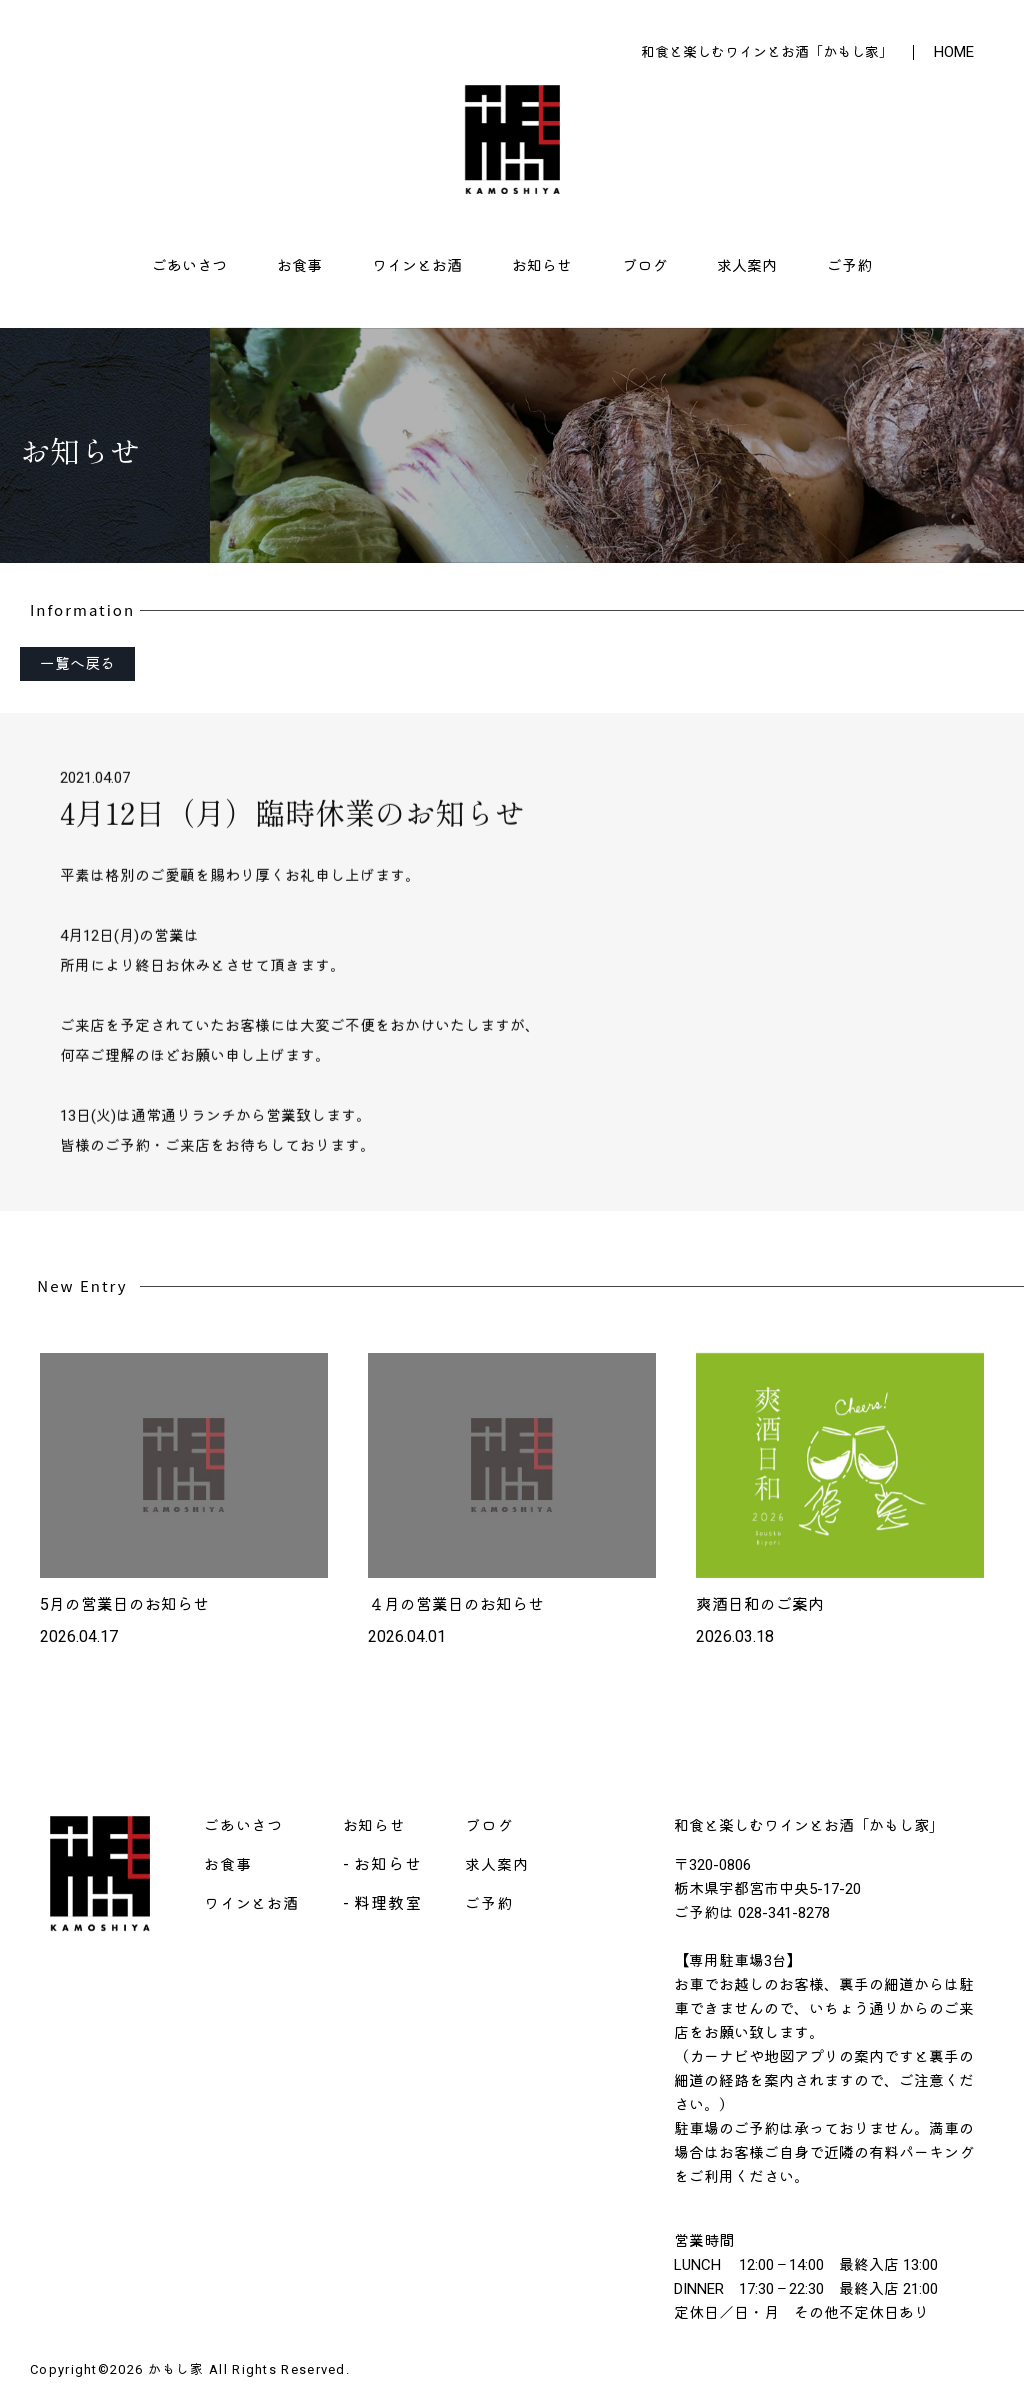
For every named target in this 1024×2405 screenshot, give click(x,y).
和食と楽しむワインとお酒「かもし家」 (767, 52)
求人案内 (747, 266)
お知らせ (542, 266)
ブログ (644, 266)
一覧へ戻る (77, 664)
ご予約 (849, 266)
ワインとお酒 (417, 266)
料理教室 (387, 1903)
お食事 (299, 266)
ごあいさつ (189, 266)
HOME (954, 52)
